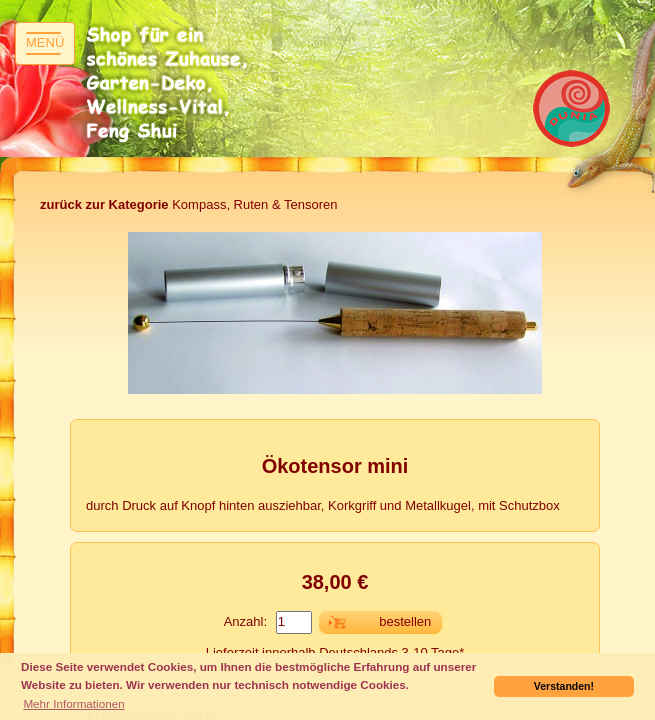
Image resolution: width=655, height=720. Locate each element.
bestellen (405, 621)
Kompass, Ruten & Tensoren (188, 204)
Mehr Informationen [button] (73, 703)
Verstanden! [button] (564, 686)
